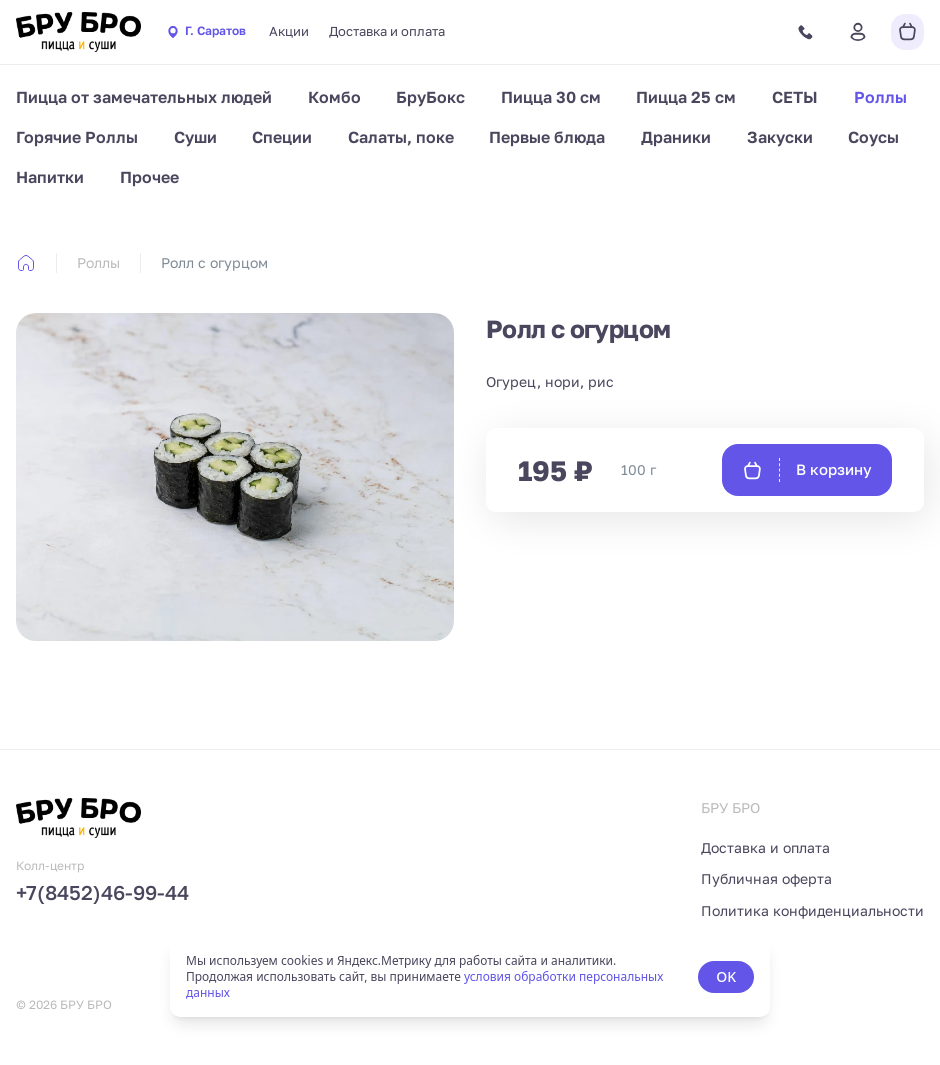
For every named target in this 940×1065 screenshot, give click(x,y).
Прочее (149, 177)
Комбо (334, 97)
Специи (282, 137)
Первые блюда (547, 137)
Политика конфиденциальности (812, 910)
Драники (676, 137)
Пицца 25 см (686, 97)
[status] (470, 977)
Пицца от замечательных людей (144, 97)
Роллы (880, 97)
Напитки (50, 177)
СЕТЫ (795, 97)
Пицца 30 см (551, 97)
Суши (195, 137)
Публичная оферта (766, 878)
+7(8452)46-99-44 (102, 892)
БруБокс (430, 97)
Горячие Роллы (77, 137)
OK (726, 976)
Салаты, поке (401, 137)
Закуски (780, 137)
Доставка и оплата (387, 31)
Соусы (873, 137)
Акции (289, 31)
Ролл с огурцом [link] (214, 262)
